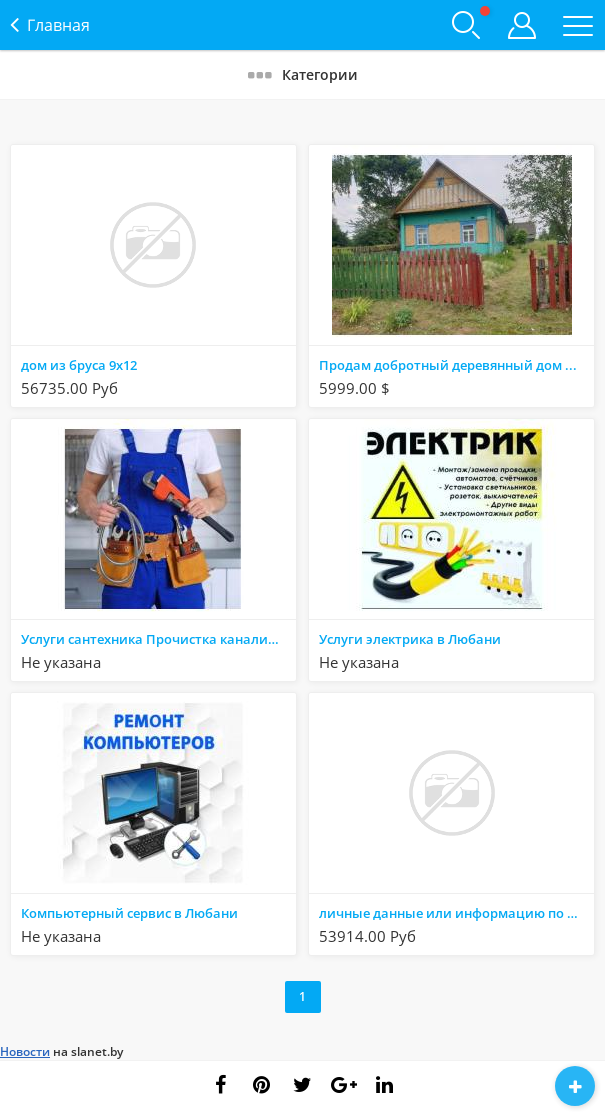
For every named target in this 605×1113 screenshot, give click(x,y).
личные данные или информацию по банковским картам (456, 913)
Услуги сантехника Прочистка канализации (158, 639)
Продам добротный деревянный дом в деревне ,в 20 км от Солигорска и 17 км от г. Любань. (456, 365)
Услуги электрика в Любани (410, 639)
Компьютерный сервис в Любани (129, 913)
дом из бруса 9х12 (79, 365)
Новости (25, 1051)
